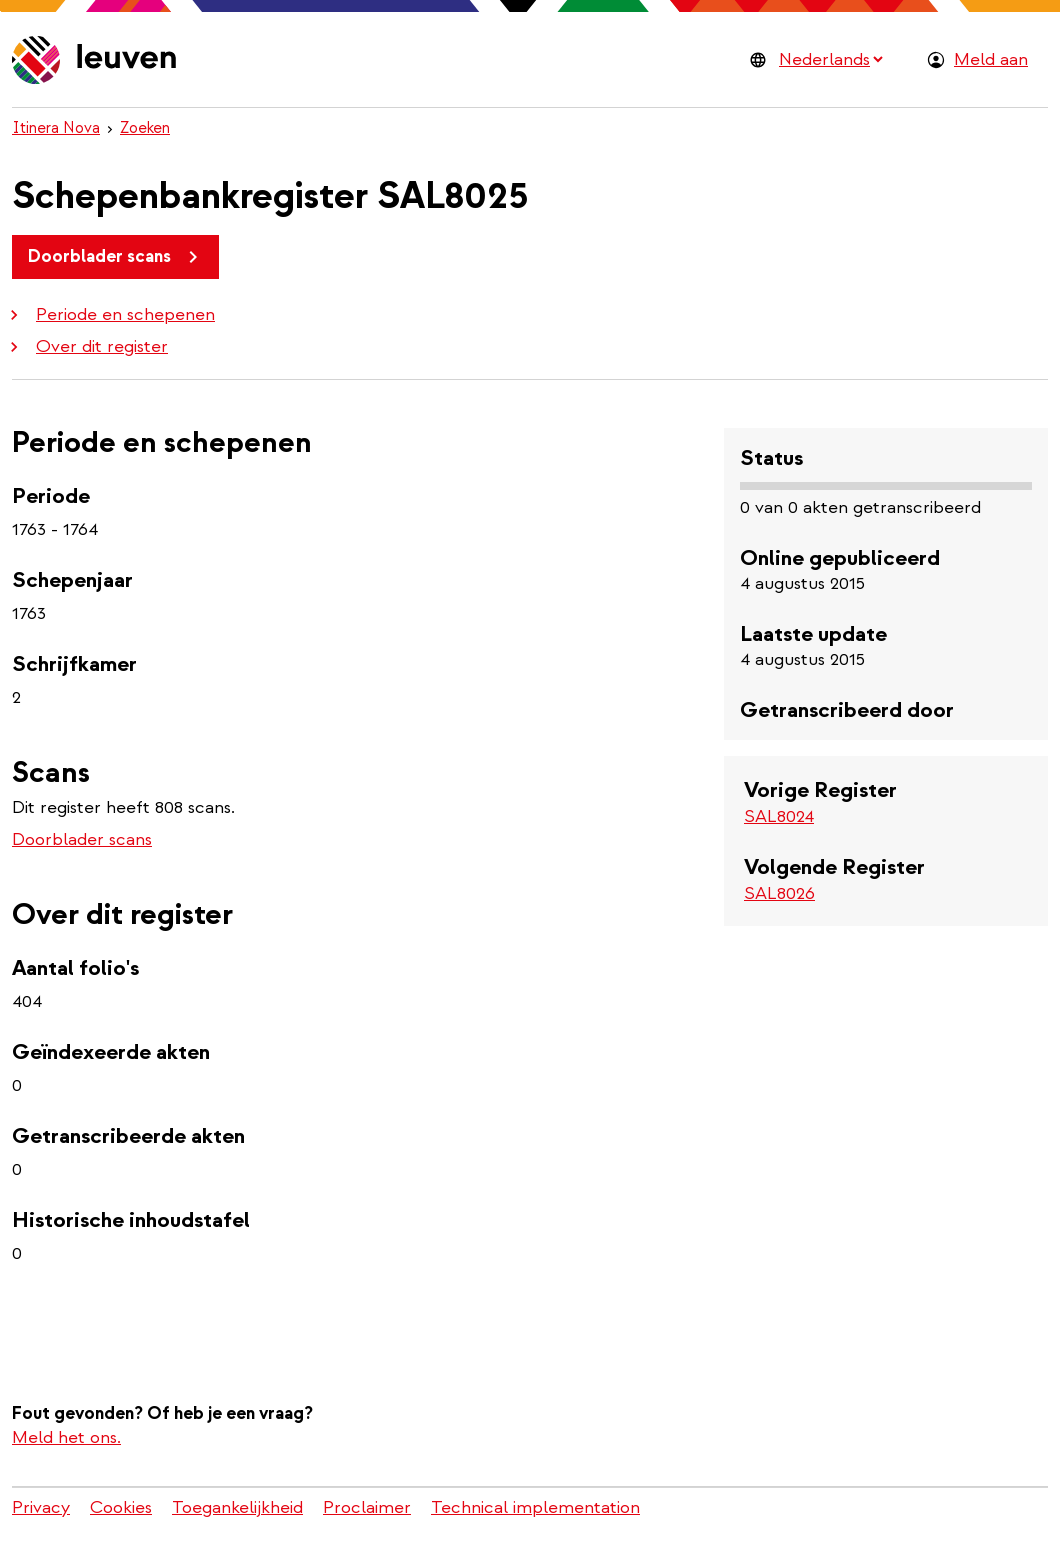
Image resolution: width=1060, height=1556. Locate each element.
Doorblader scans (116, 257)
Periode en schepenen (109, 314)
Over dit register (86, 346)
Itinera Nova (56, 128)
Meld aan (991, 59)
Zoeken (145, 128)
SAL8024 (779, 816)
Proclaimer (367, 1507)
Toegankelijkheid (237, 1507)
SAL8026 (779, 893)
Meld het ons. (66, 1437)
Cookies (121, 1507)
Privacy (41, 1507)
